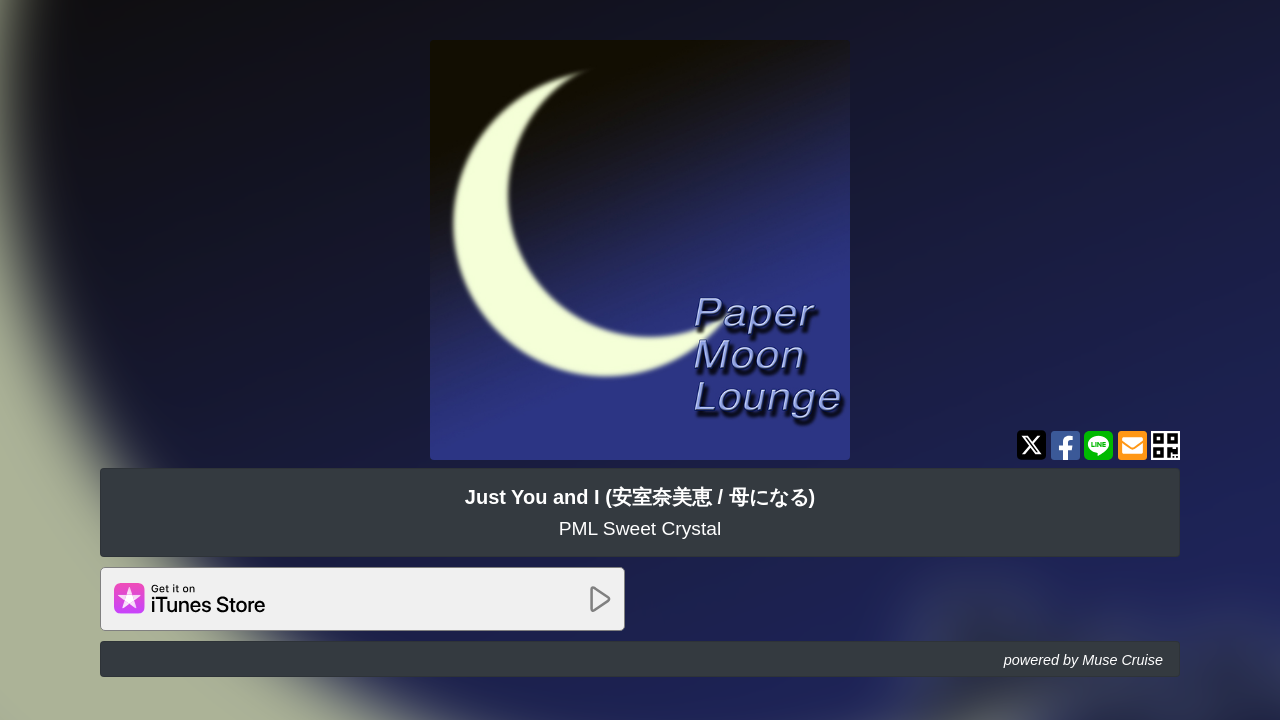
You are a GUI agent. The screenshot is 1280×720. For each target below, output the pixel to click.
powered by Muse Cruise (1083, 660)
